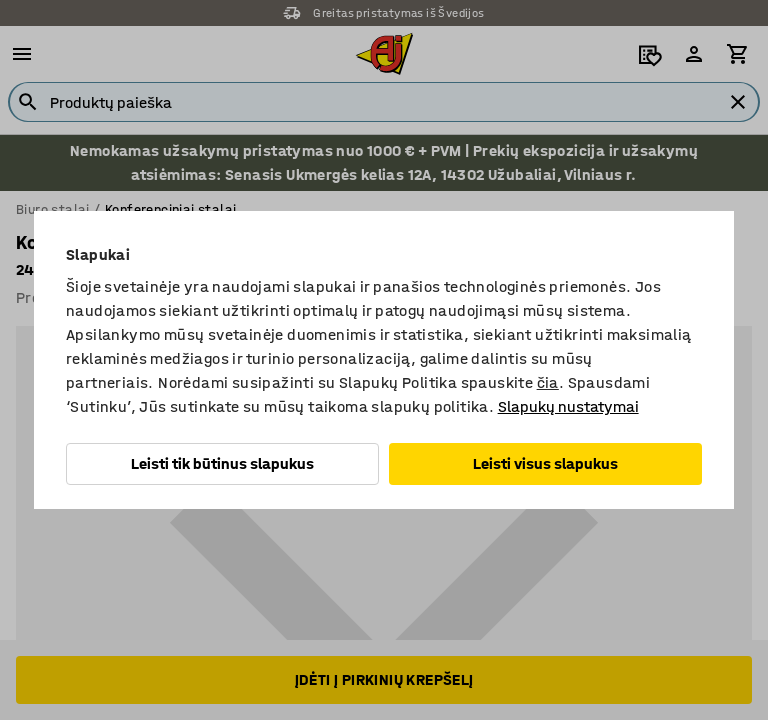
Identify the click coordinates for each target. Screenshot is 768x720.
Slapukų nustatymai (568, 406)
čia (548, 382)
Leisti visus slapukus (545, 463)
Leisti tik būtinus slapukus (222, 463)
